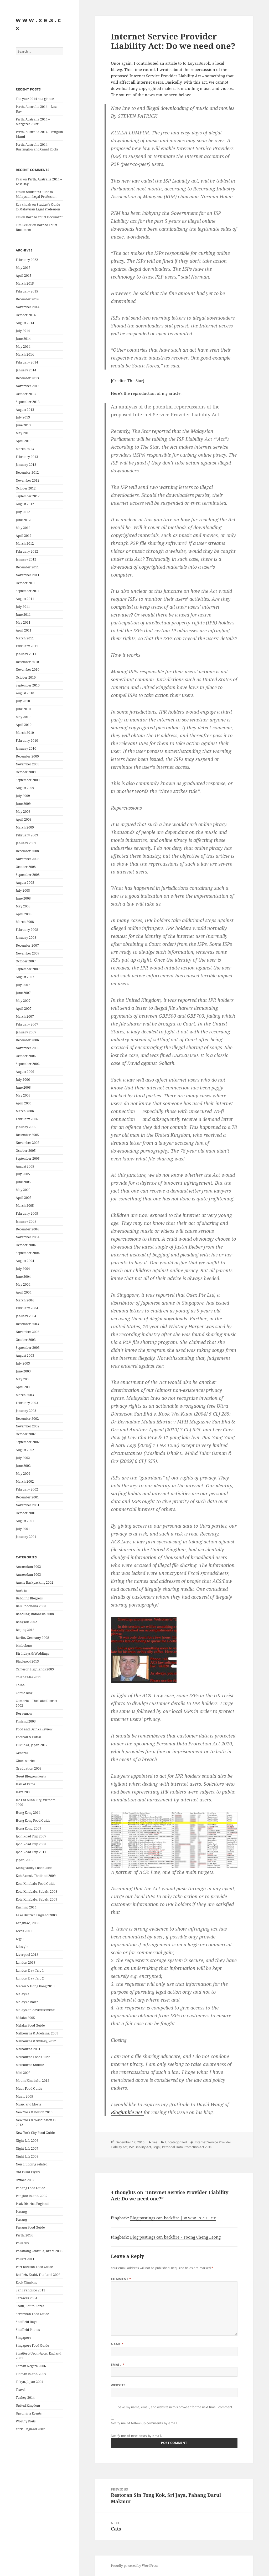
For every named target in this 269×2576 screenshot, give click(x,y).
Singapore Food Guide (32, 2345)
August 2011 (25, 599)
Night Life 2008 (27, 2156)
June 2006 (23, 1087)
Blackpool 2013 (27, 1661)
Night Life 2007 (27, 2148)
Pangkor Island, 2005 (31, 2196)
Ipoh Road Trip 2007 (31, 1836)
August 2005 (25, 1166)
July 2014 (23, 331)
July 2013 (23, 417)
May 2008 (23, 906)
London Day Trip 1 (30, 1970)
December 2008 (27, 851)
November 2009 (27, 764)
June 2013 (23, 425)
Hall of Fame (25, 1784)
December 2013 (27, 378)
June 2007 (23, 993)
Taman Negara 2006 (31, 2366)
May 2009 (23, 811)
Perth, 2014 (24, 2235)
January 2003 (26, 1410)
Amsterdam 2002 (28, 1566)
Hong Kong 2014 (28, 1812)
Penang (21, 2211)
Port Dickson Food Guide (34, 2267)
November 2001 (27, 1505)
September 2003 (28, 1347)
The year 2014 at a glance (35, 99)
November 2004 (27, 1237)
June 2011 (23, 614)
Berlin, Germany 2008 (32, 1637)
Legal (20, 1939)
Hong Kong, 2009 (28, 1828)
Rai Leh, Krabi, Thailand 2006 (38, 2274)
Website (118, 2385)
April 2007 (24, 1008)
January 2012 (26, 559)
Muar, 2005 (24, 2096)
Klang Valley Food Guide (34, 1868)
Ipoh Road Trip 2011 (31, 1852)
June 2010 (23, 709)
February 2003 (27, 1403)
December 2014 (27, 299)
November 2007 (27, 953)
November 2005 (27, 1142)
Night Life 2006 (27, 2140)
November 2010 (27, 669)
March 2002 (25, 1481)
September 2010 (28, 685)
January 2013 (26, 464)
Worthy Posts (25, 2421)
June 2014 (23, 338)
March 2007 (25, 1016)
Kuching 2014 (26, 1907)
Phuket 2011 (25, 2259)
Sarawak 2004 (26, 2298)
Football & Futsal (28, 1737)
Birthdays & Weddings (32, 1653)
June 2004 (23, 1276)
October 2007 (26, 961)
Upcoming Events (29, 2413)
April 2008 (24, 914)
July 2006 (23, 1079)
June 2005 (23, 1182)
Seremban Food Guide (32, 2314)
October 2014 (26, 315)
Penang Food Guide (30, 2227)
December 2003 (27, 1324)
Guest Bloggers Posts (31, 1776)
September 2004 (28, 1253)
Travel (20, 2389)
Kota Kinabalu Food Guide (35, 1883)
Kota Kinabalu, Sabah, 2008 (36, 1891)
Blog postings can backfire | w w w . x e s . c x (173, 2217)
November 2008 (27, 859)
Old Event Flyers (28, 2172)
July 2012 (23, 512)
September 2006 (28, 1064)
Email (117, 2364)
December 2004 (27, 1229)
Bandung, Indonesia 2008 (35, 1614)
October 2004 (26, 1245)
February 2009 (27, 835)
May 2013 (23, 433)
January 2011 (26, 654)
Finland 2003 (26, 1721)
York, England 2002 (30, 2429)
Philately (22, 2243)
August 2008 (25, 882)
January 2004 (26, 1316)
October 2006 (26, 1056)
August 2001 (25, 1521)
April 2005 (24, 1197)
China (20, 1685)
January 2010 (26, 748)
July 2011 (23, 606)
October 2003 (26, 1339)
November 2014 (27, 307)
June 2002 (23, 1465)
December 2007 (27, 945)
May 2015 (23, 267)
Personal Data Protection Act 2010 (187, 2147)
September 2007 (28, 969)
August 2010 (25, 693)
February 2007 (27, 1024)
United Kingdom (28, 2405)
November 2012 (27, 480)
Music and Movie (28, 2104)
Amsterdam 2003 (28, 1574)
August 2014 (25, 323)
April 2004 (24, 1292)
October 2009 (26, 772)
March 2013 (25, 449)
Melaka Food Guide (30, 2025)
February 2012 (27, 551)
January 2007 (26, 1032)
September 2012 (28, 496)
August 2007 (25, 977)
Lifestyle (22, 1946)
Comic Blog (24, 1693)
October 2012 (26, 488)
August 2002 (25, 1450)
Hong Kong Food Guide (33, 1820)
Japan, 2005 (24, 1860)
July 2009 (23, 796)
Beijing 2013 (25, 1630)
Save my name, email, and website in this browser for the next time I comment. (175, 2407)
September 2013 (28, 402)
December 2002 (27, 1418)
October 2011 (26, 583)
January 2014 (26, 370)
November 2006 (27, 1048)
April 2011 (24, 630)
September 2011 (28, 591)
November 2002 (27, 1426)
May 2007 (23, 1000)
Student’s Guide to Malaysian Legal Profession (36, 194)
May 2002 (23, 1473)
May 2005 (23, 1190)
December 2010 (27, 662)
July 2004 (23, 1268)
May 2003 (23, 1379)
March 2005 (25, 1205)
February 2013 (27, 456)
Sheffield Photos (28, 2329)
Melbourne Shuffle (30, 2065)
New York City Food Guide (35, 2132)
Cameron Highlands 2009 (35, 1669)
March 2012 (25, 543)
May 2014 (23, 346)
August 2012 (25, 504)
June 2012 (23, 520)
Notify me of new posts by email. (136, 2435)
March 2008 (25, 922)
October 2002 (26, 1434)
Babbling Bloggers (29, 1598)
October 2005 (26, 1150)
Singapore (23, 2337)
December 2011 (27, 567)
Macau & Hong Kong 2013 (35, 1986)
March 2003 (25, 1395)
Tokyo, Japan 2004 (29, 2382)
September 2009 (28, 780)
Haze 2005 (24, 1792)
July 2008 (23, 890)
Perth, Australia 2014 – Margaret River (33, 121)
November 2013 (27, 386)
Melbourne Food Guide (33, 2057)
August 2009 (25, 788)
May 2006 (23, 1095)
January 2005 (26, 1221)
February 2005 (27, 1213)
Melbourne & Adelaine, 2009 (37, 2033)
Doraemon (24, 1713)
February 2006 (27, 1119)
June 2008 (23, 898)
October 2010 (26, 677)
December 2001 (27, 1497)
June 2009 (23, 803)
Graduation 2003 (29, 1768)
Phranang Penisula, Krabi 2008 (39, 2251)
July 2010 (23, 701)
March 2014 (25, 354)
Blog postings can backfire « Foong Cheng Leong (175, 2237)
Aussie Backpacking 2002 (34, 1582)
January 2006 (26, 1127)
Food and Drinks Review (34, 1729)
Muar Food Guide (29, 2088)
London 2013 (25, 1962)
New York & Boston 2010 (34, 2112)
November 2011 (27, 575)
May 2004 (23, 1284)
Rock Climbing (26, 2282)
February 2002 (27, 1489)
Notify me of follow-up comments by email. (144, 2423)
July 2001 (23, 1529)
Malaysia (22, 1994)
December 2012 (27, 472)
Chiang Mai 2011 (28, 1677)
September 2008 (28, 874)
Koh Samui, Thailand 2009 (36, 1875)
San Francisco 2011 (30, 2290)
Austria (21, 1590)
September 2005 (28, 1158)
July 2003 (23, 1363)
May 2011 (23, 622)
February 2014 (27, 362)
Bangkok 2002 (26, 1622)
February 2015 (27, 291)
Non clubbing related (31, 2164)
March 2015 (25, 283)
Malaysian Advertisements (35, 2010)
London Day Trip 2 (30, 1978)
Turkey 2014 (25, 2397)
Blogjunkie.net (127, 2112)
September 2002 (28, 1442)
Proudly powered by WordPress (134, 2565)
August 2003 (25, 1355)
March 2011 (25, 638)
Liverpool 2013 (27, 1954)
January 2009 (26, 843)
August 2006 (25, 1071)
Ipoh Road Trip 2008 (31, 1844)
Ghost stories (25, 1761)
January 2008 (26, 937)
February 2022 (27, 259)
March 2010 (25, 732)
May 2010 (23, 717)
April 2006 (24, 1103)
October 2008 (26, 867)
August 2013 (25, 409)
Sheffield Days (26, 2322)
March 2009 (25, 827)
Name (117, 2344)
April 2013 (24, 441)
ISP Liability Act (140, 2147)
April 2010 (24, 725)
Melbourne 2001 (28, 2049)
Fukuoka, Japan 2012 (32, 1745)
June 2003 (23, 1371)
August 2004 (25, 1261)
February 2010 (27, 740)
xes (154, 2142)
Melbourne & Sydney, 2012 (36, 2041)
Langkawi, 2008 (27, 1923)
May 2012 (23, 528)
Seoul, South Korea (30, 2306)
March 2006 (25, 1111)
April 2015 (24, 275)
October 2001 (26, 1513)
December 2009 (27, 756)
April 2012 (24, 535)
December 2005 (27, 1135)
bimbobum (24, 1645)
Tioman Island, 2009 (31, 2374)
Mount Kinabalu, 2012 (32, 2080)
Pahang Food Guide (30, 2188)
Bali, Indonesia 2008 (31, 1606)
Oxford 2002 (25, 2180)
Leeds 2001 (24, 1931)
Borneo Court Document (44, 217)
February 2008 (27, 929)
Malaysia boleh (27, 2002)
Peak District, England (32, 2203)
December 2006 (27, 1040)
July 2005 (23, 1174)
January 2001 (26, 1536)
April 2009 (24, 819)
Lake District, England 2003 (36, 1915)
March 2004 (25, 1300)
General (22, 1753)
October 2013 (26, 394)
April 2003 (24, 1387)
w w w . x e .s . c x (38, 24)
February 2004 (27, 1308)
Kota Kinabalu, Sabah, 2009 (36, 1899)
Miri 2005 (23, 2072)
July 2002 (23, 1458)
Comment (121, 2279)
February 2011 (27, 646)
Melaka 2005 (25, 2018)
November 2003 (27, 1332)
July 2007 (23, 985)
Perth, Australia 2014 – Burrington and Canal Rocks (37, 146)
